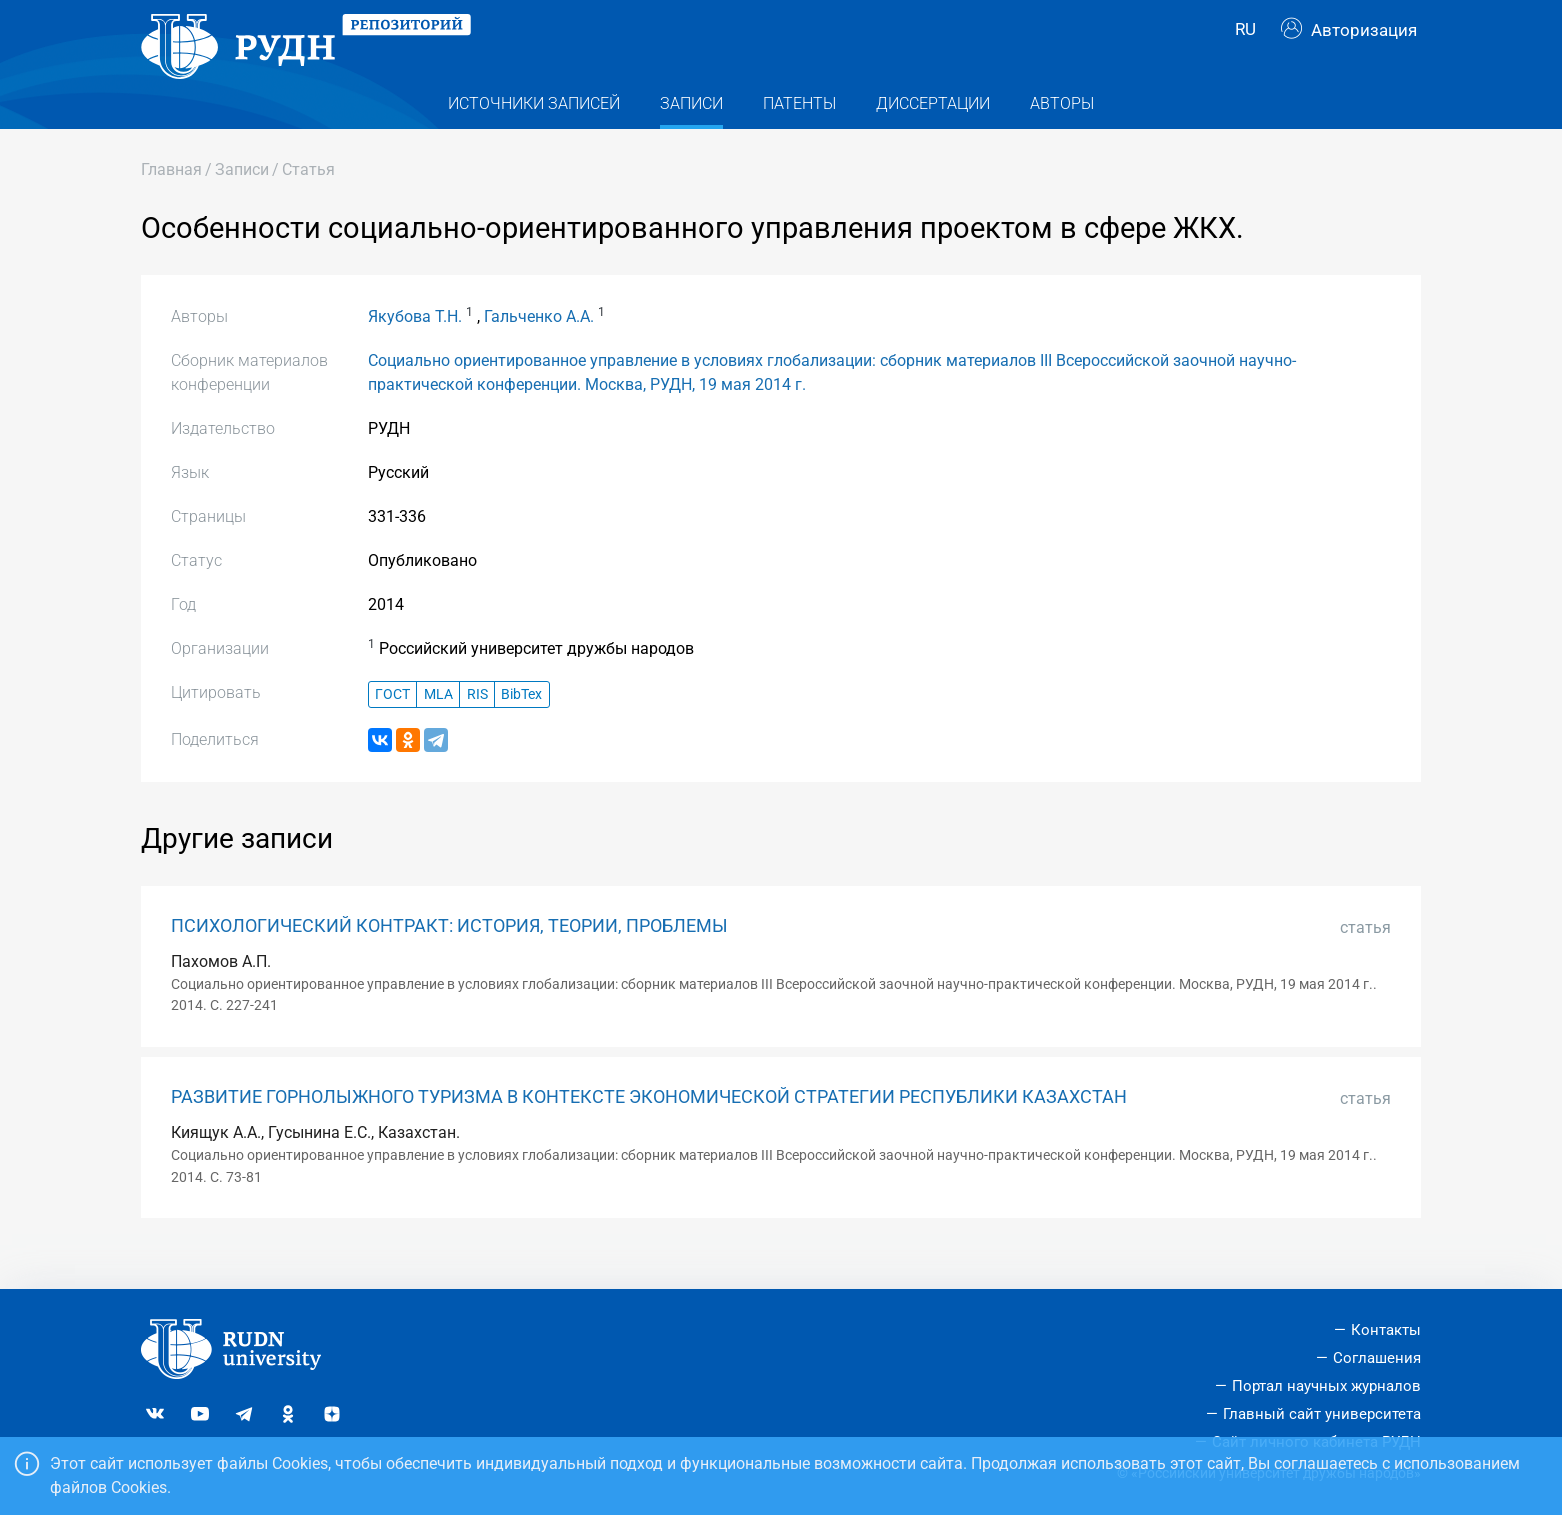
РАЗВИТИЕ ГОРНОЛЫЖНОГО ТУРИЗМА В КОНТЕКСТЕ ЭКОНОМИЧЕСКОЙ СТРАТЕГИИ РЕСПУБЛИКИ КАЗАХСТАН (649, 1128)
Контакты (1386, 1330)
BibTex (521, 725)
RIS (477, 725)
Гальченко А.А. (539, 348)
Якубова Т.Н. (415, 348)
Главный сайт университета (1322, 1414)
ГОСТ (392, 725)
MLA (438, 725)
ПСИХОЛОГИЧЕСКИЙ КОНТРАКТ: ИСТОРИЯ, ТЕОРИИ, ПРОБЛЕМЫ (449, 957)
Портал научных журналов (1326, 1386)
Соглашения (1377, 1358)
